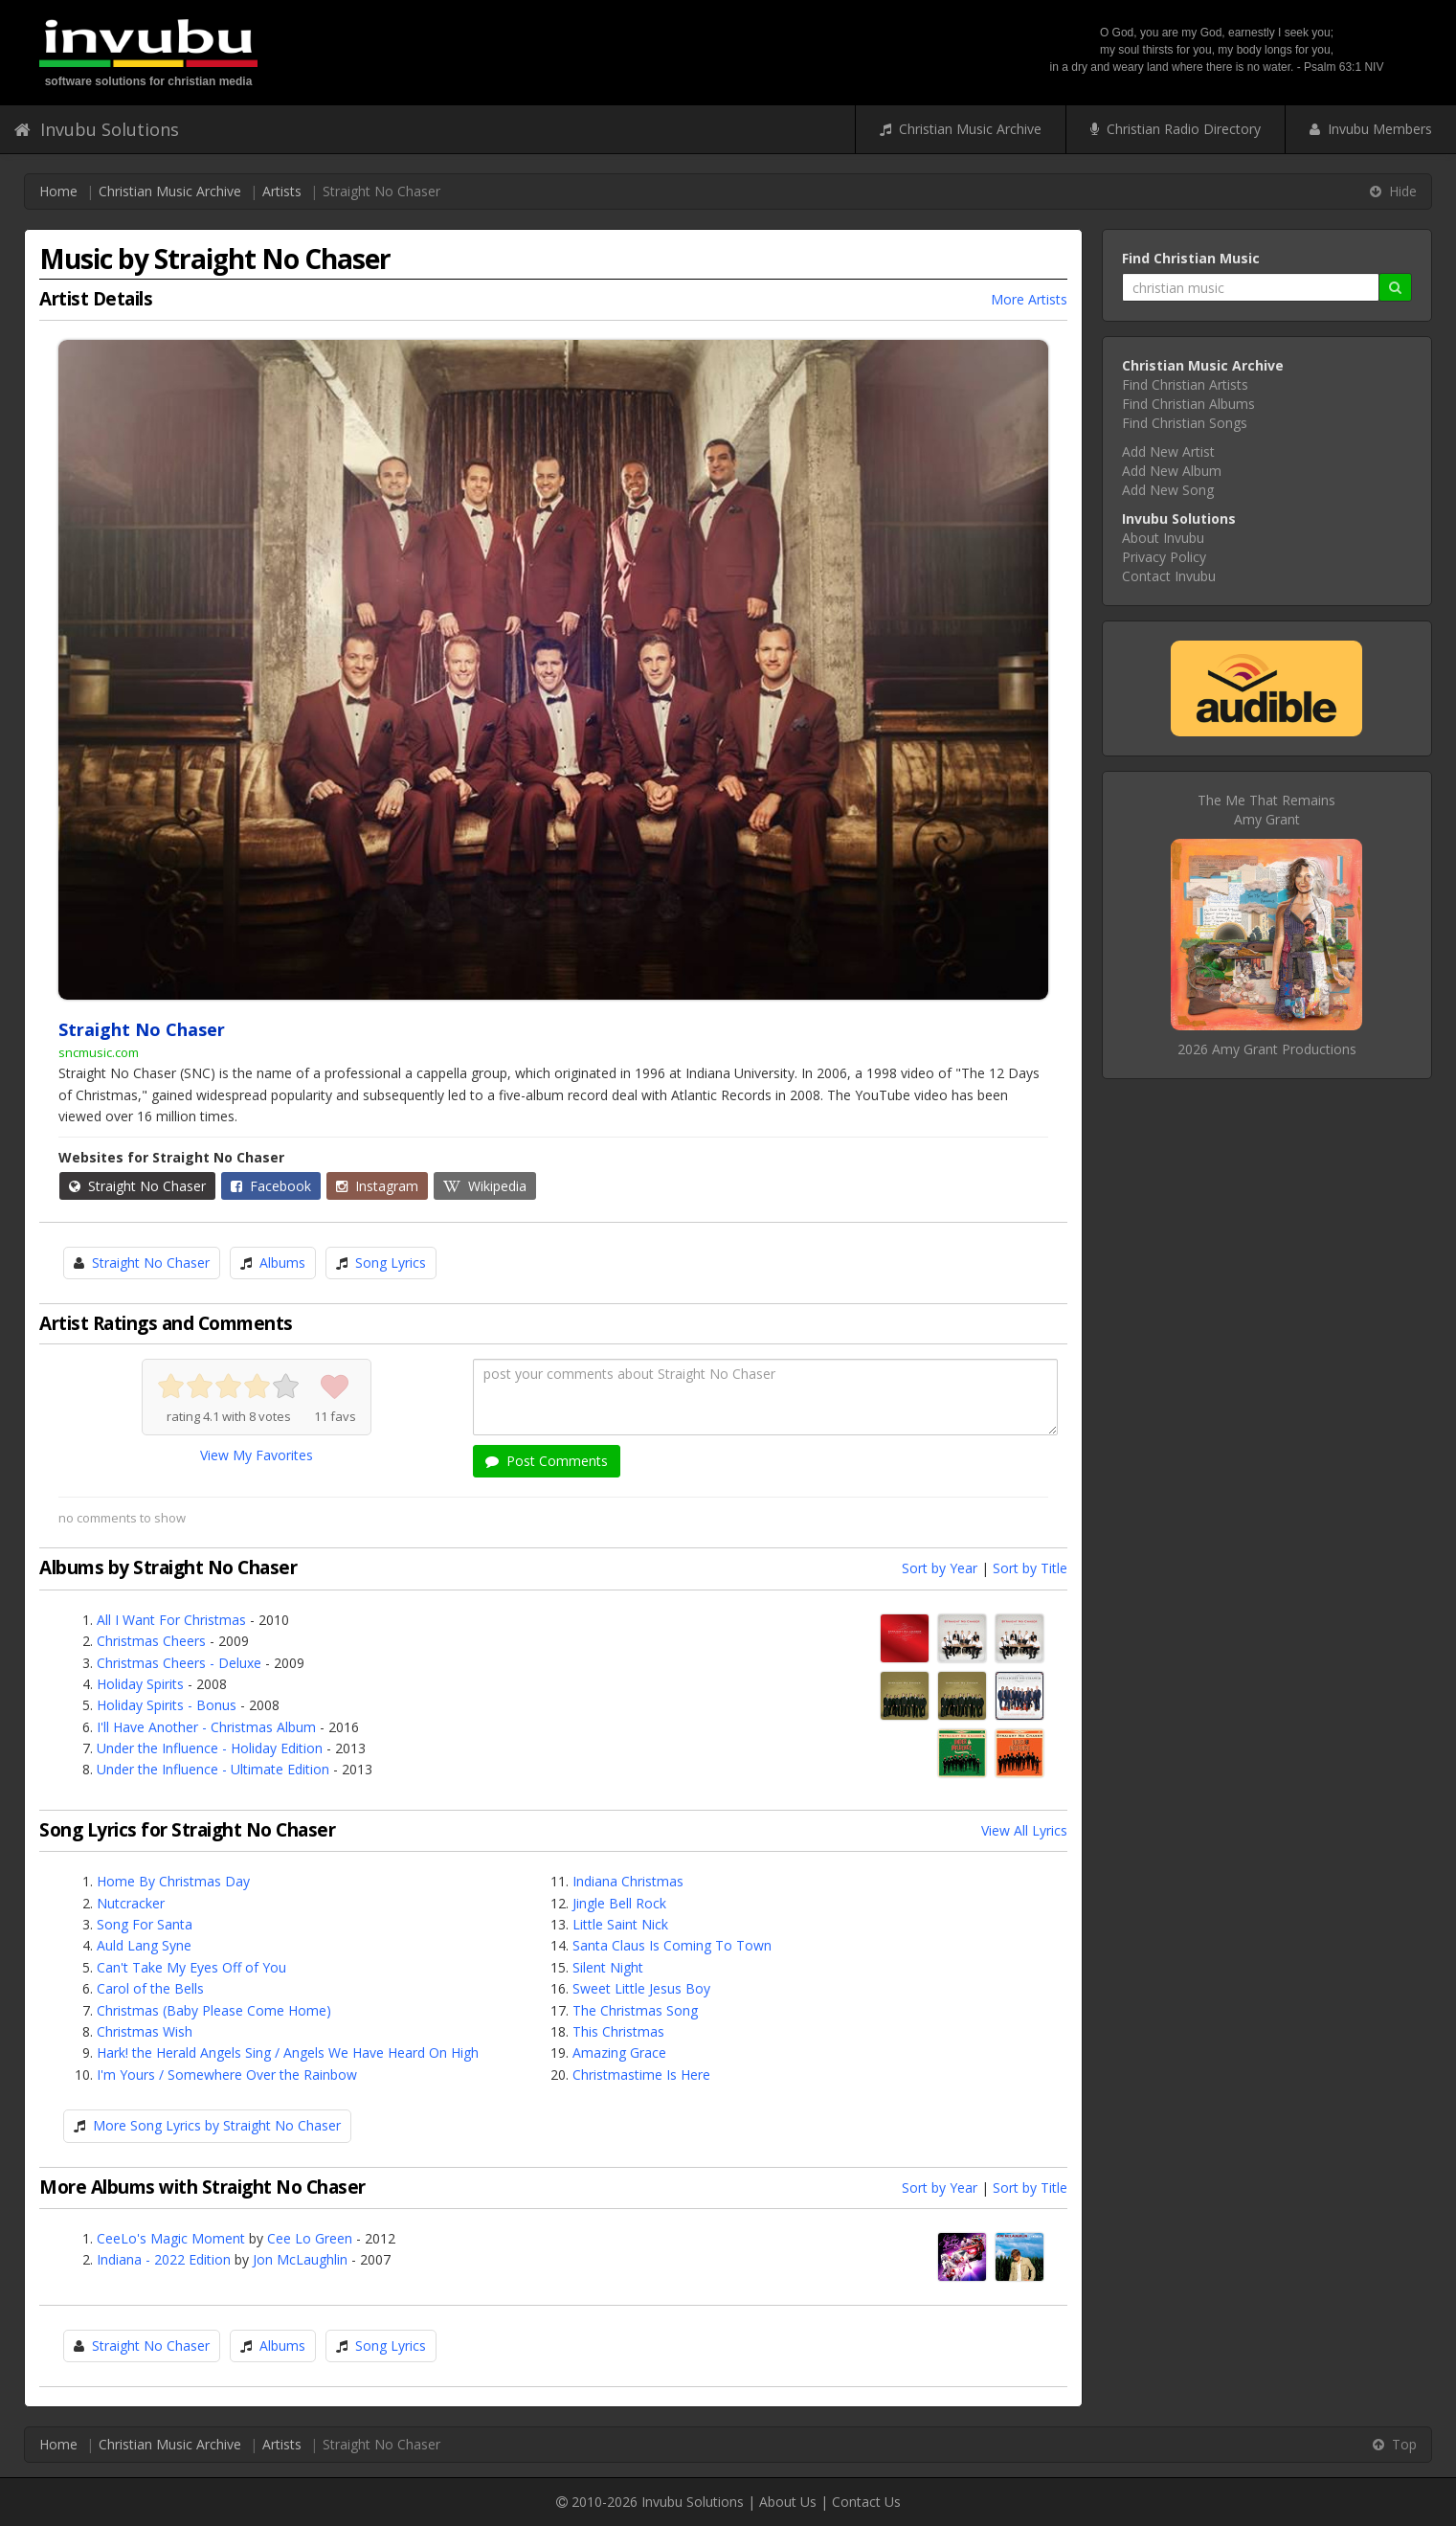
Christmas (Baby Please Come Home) (214, 2010)
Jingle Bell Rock (619, 1903)
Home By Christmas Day (173, 1881)
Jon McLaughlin (300, 2259)
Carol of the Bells (150, 1988)
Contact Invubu (1169, 576)
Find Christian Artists (1185, 384)
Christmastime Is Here (641, 2074)
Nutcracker (131, 1903)
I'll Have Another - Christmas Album (206, 1727)
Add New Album (1171, 471)
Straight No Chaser (137, 1186)
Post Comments (546, 1461)
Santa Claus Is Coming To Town (672, 1945)
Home (58, 191)
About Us (788, 2501)
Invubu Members (1371, 129)
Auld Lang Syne (144, 1945)
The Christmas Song (635, 2010)
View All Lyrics (1024, 1830)
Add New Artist (1168, 451)
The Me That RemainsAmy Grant (1266, 809)
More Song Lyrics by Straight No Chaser (217, 2125)
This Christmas (618, 2031)
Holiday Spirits (140, 1684)
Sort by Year (939, 1568)
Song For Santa (144, 1924)
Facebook (271, 1186)
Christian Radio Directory (1175, 129)
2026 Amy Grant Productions (1266, 1049)
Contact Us (866, 2501)
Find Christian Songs (1184, 423)
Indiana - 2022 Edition (164, 2259)
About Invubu (1163, 538)
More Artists (1029, 299)
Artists (282, 191)
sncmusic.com (98, 1052)
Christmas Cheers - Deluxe (179, 1663)
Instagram (377, 1186)
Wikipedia (484, 1186)
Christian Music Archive (961, 129)
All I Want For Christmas (171, 1620)
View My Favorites (256, 1455)
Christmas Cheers (151, 1641)
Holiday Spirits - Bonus (166, 1705)
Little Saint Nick (620, 1924)
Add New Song (1168, 490)
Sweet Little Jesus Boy (641, 1988)
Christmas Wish (144, 2031)
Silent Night (607, 1967)
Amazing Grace (619, 2052)
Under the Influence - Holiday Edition (210, 1748)
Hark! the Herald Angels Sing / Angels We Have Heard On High (288, 2052)
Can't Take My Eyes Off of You (191, 1967)
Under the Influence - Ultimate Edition (213, 1769)
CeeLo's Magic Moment (171, 2238)
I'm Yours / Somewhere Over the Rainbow (227, 2074)
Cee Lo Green (309, 2238)
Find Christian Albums (1188, 404)
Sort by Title (1030, 1568)
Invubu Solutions (96, 129)
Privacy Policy (1164, 557)
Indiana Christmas (627, 1881)
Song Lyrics (390, 1262)
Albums (282, 1262)
